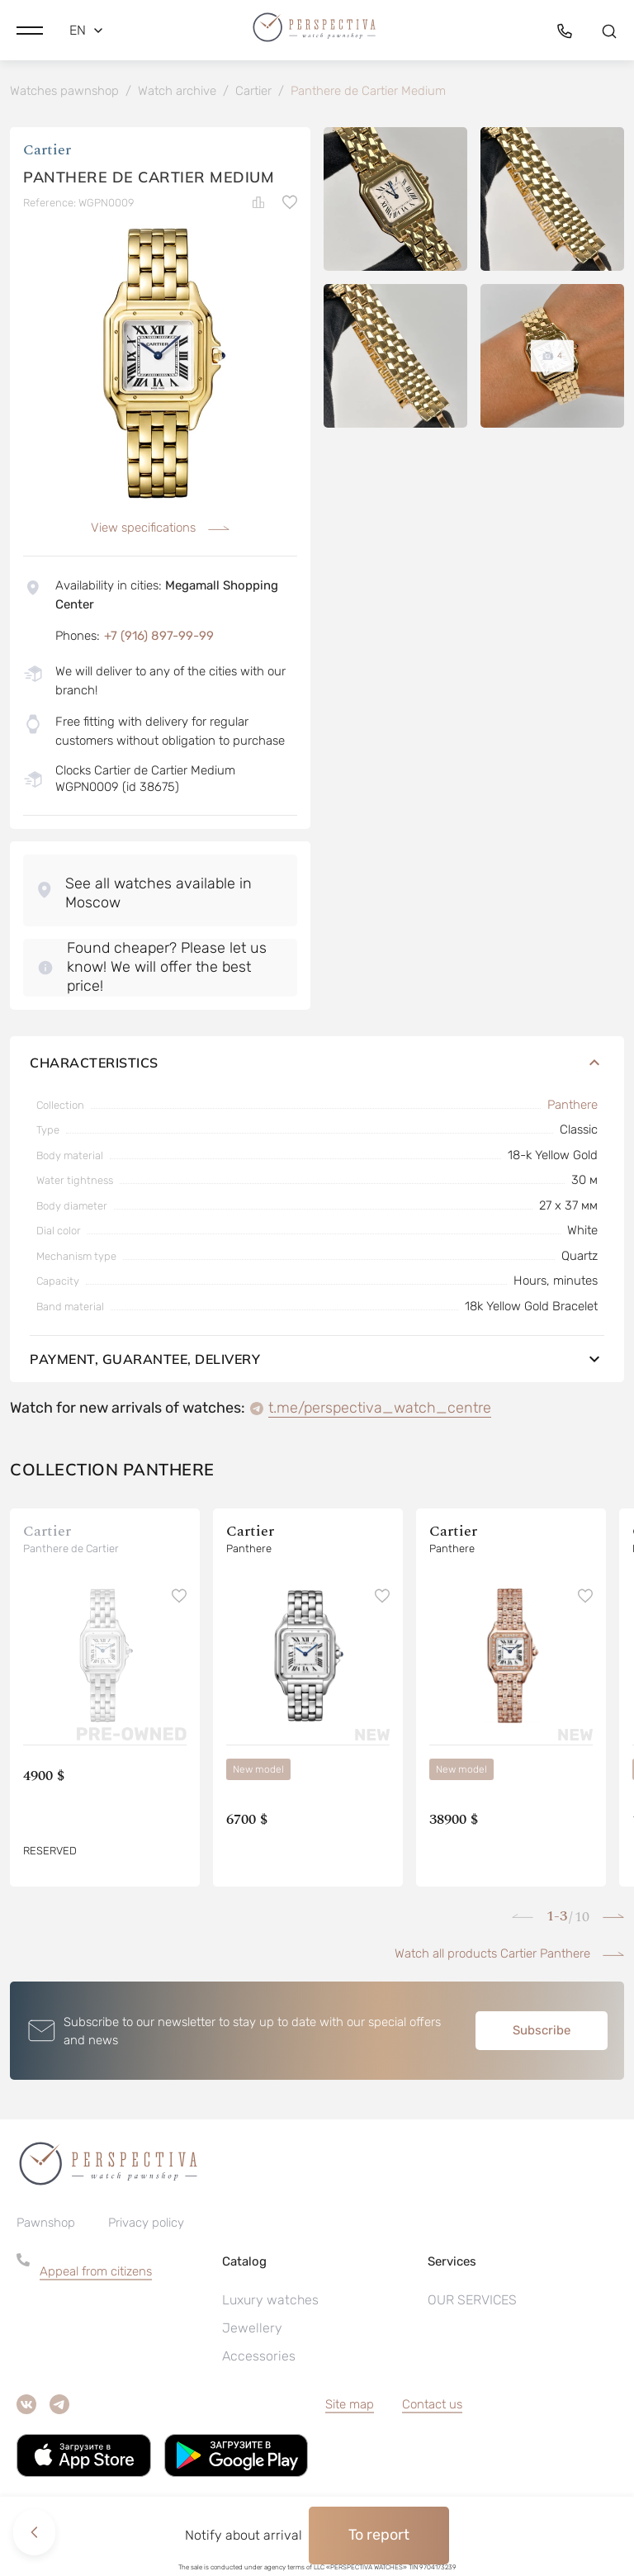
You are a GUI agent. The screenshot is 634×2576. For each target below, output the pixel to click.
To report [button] (378, 2535)
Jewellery (252, 2330)
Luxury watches (270, 2302)
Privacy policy (146, 2225)
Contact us (432, 2406)
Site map (349, 2406)
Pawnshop (46, 2225)
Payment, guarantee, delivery (317, 1361)
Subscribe (541, 2032)
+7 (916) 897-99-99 (159, 638)
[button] (30, 29)
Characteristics (317, 1065)
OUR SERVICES (472, 2302)
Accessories (259, 2358)
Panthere (572, 1107)
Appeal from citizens (96, 2273)
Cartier (47, 152)
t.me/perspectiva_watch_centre (379, 1410)
